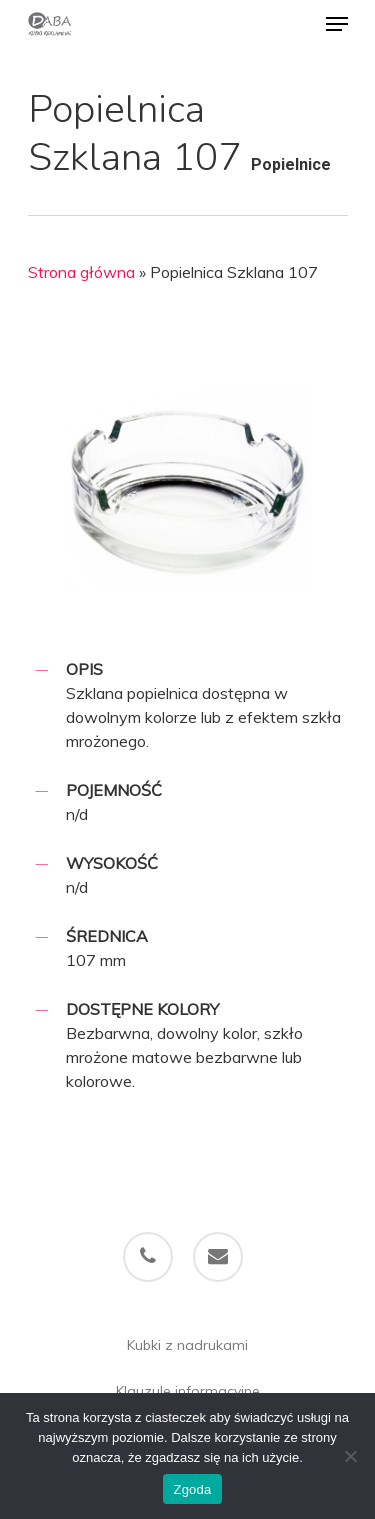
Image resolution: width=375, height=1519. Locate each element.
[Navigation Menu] (337, 24)
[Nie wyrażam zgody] (350, 1456)
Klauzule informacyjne (188, 1391)
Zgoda (192, 1489)
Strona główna (81, 272)
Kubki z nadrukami (187, 1345)
